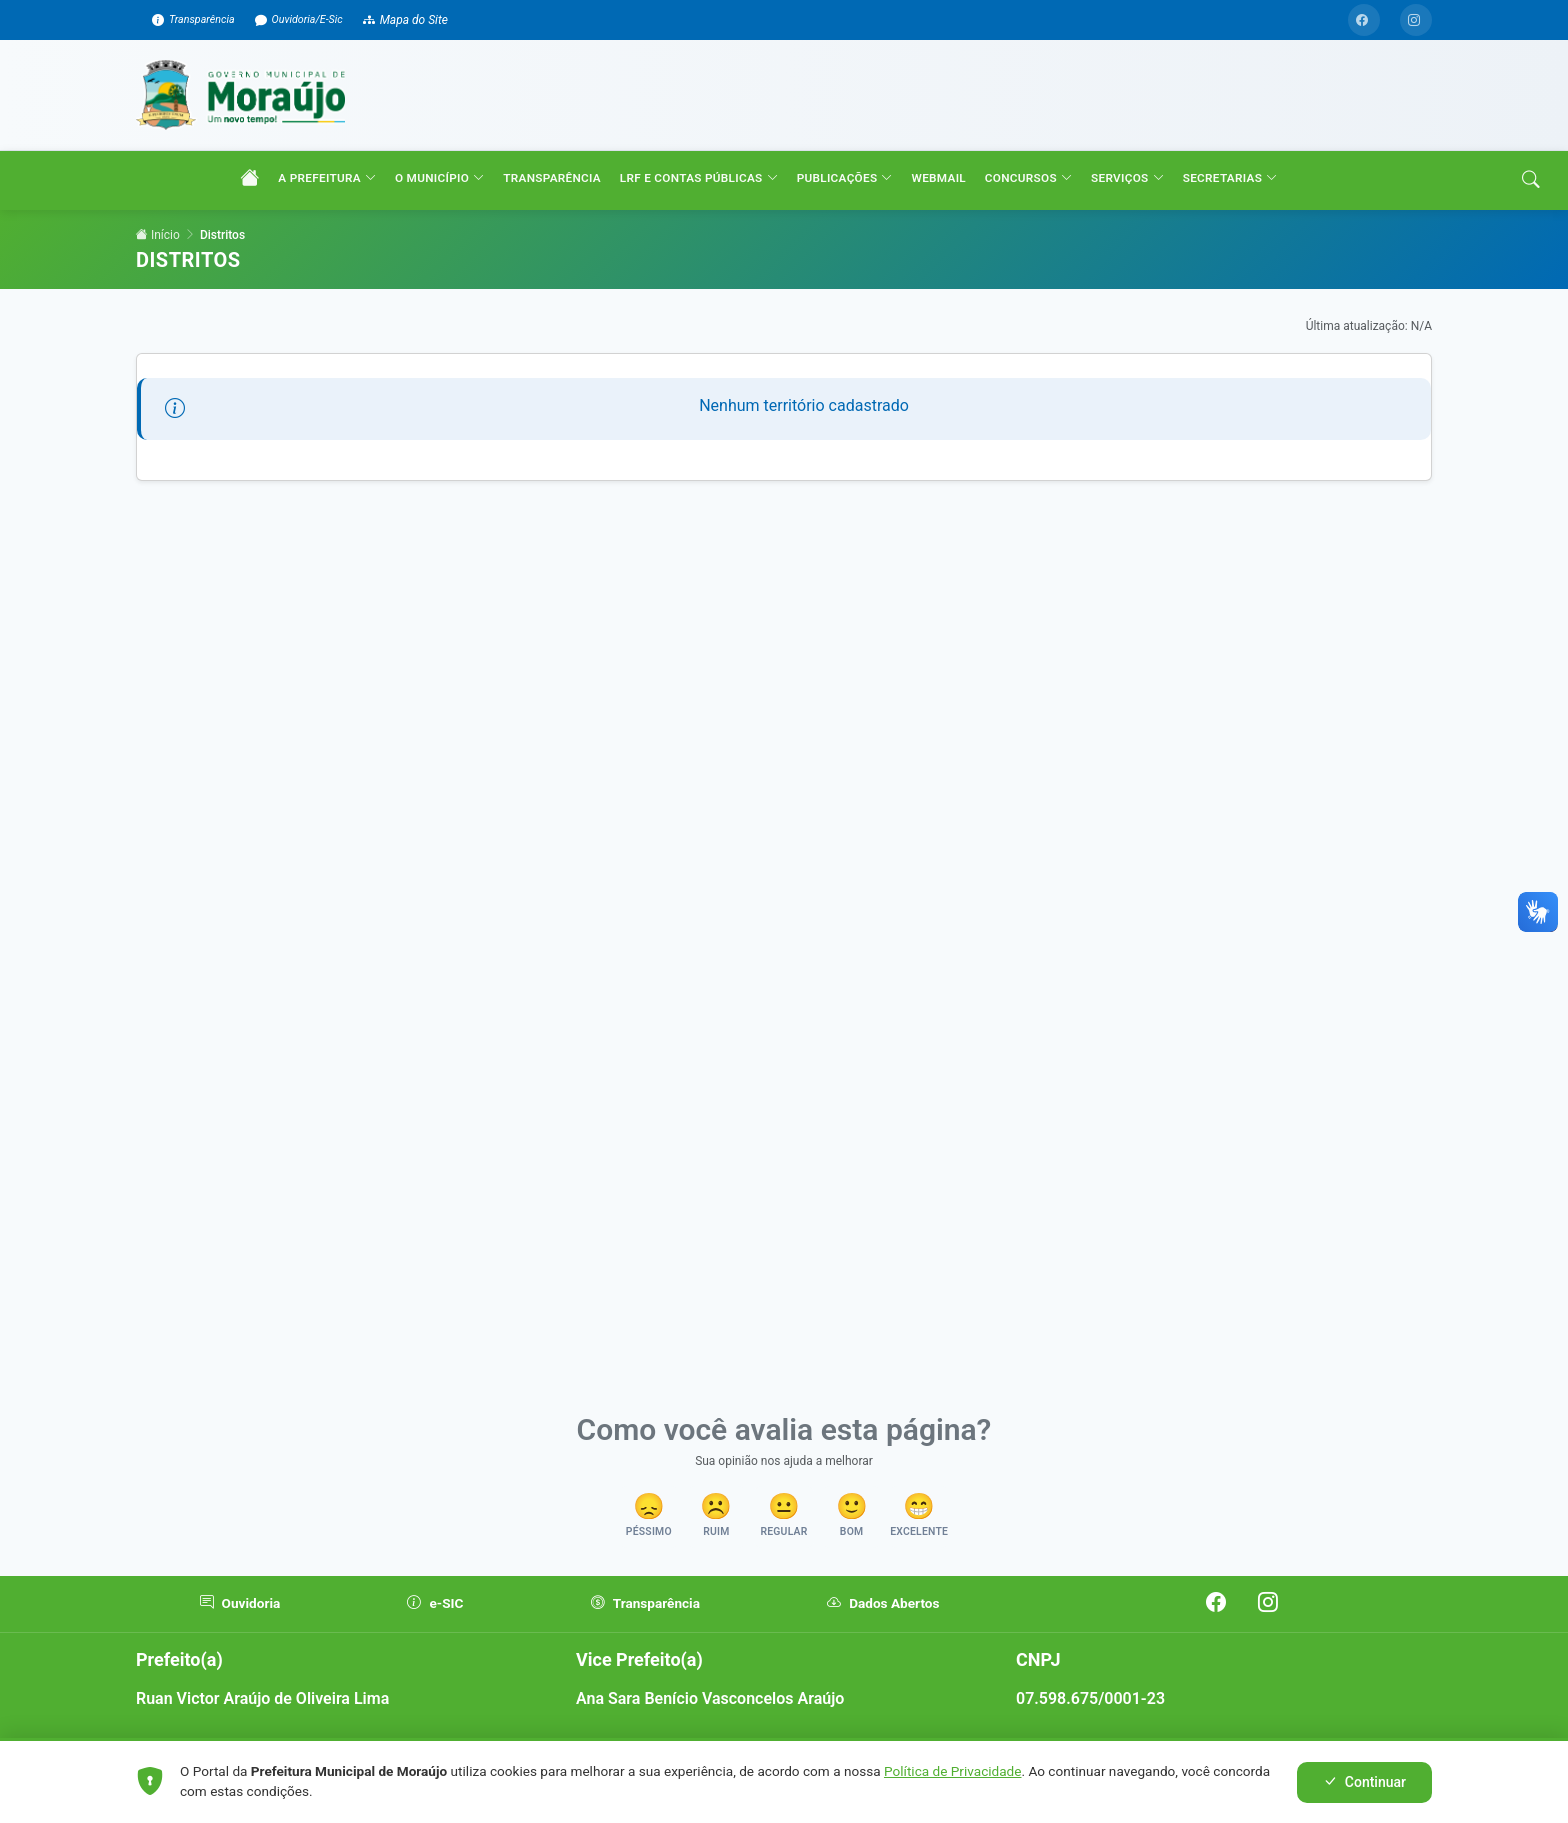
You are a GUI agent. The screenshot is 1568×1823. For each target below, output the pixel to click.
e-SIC (430, 1636)
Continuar (1364, 1782)
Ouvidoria (237, 1636)
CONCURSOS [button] (1034, 209)
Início (158, 265)
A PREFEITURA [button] (334, 209)
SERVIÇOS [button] (1134, 209)
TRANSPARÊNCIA (559, 208)
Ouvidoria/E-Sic (320, 20)
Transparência (206, 20)
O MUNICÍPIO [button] (446, 209)
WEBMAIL (945, 208)
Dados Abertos (865, 1636)
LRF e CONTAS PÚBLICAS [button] (705, 209)
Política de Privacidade (953, 1771)
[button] (624, 1548)
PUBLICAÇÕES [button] (851, 209)
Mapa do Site (430, 20)
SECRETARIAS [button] (1236, 209)
